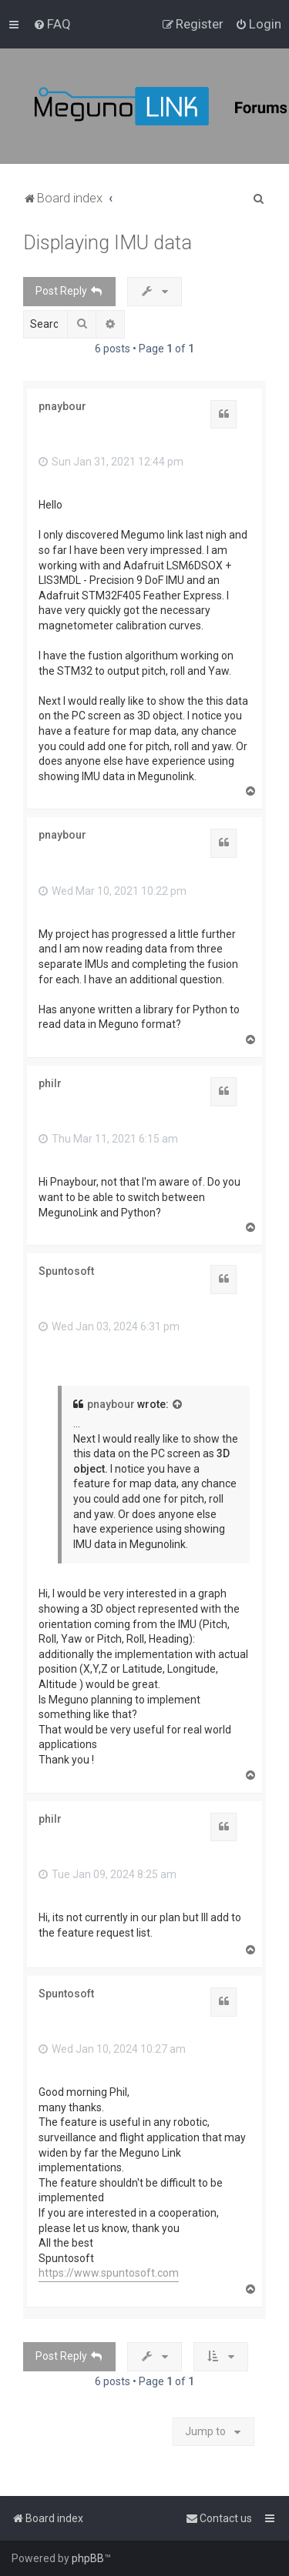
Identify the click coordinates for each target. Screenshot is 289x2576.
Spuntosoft (66, 1271)
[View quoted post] (178, 1405)
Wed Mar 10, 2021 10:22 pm (113, 891)
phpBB (88, 2558)
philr (50, 1083)
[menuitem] (52, 24)
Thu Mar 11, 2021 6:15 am (108, 1139)
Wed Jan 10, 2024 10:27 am (112, 2049)
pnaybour (62, 406)
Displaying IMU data (107, 243)
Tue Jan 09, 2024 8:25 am (107, 1874)
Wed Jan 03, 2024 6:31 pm (109, 1326)
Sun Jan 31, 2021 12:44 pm (111, 461)
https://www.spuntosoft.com (109, 2273)
